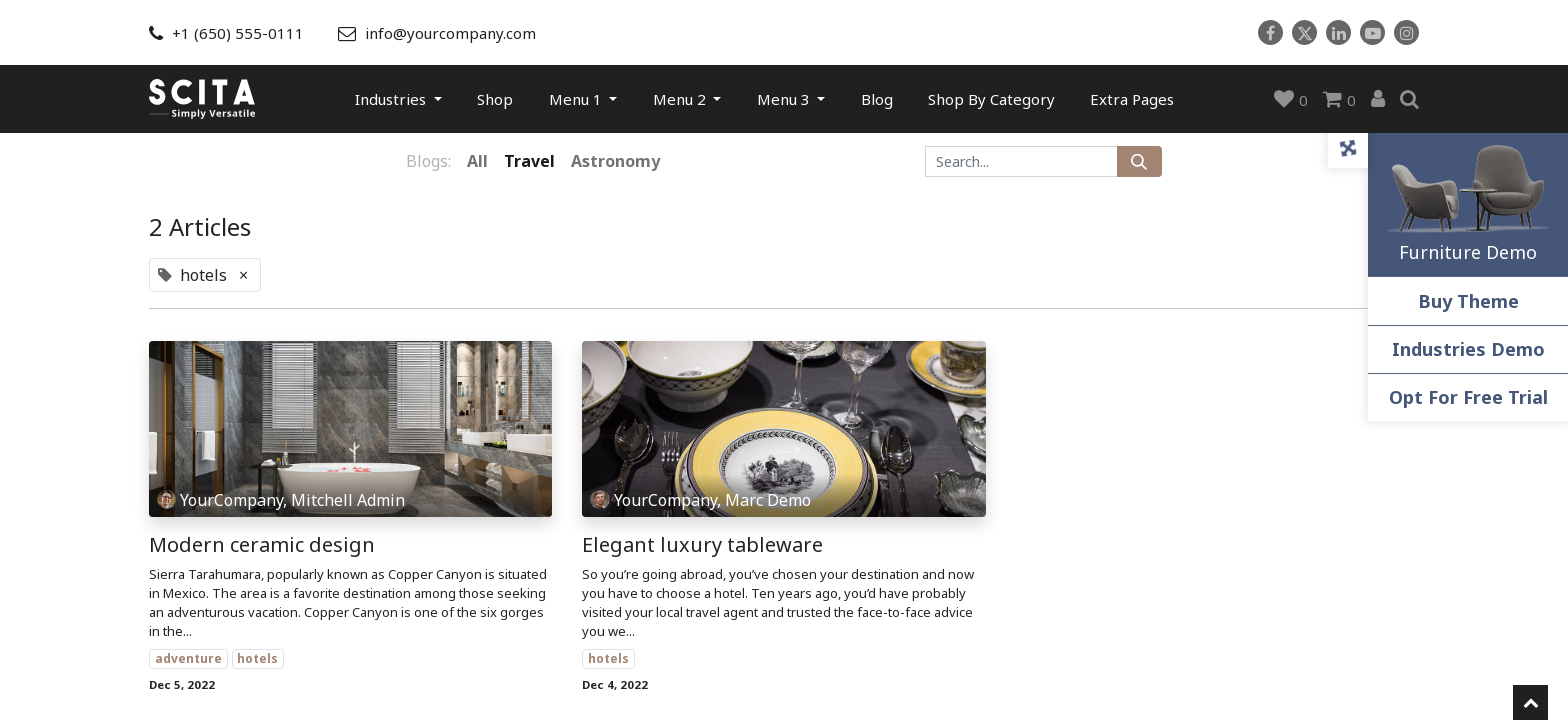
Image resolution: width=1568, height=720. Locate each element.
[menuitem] (495, 99)
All (477, 161)
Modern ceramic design (262, 545)
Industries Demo (1468, 349)
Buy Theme (1468, 301)
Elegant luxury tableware (702, 545)
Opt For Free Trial (1468, 397)
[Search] (1139, 161)
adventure (188, 658)
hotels (257, 658)
